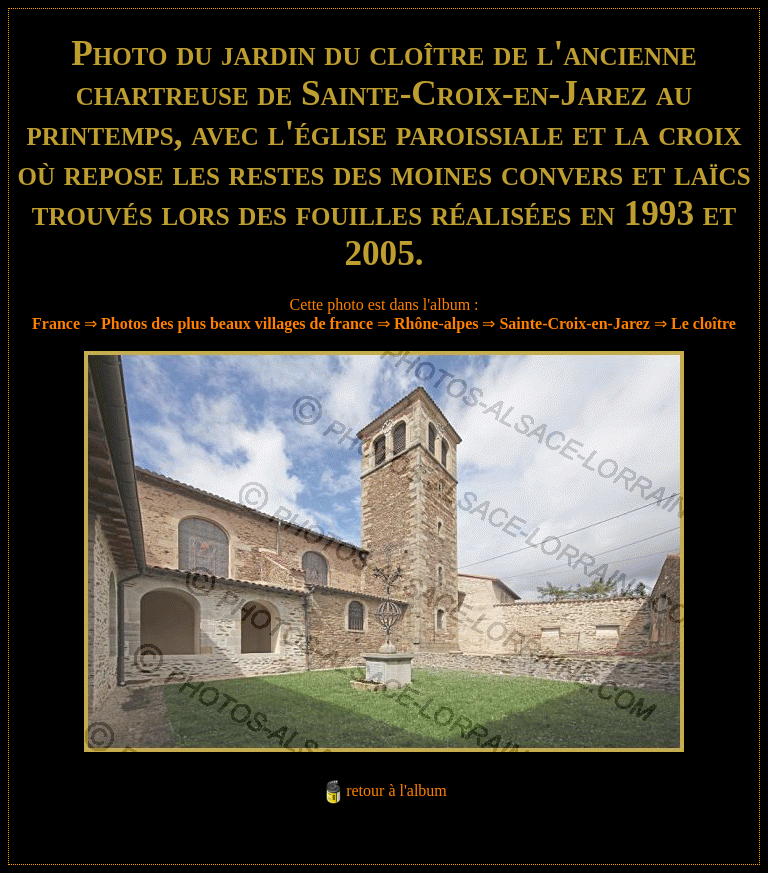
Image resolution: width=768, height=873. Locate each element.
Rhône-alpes (436, 323)
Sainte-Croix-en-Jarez (574, 323)
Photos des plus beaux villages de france (237, 323)
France (56, 323)
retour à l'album (396, 790)
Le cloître (703, 323)
